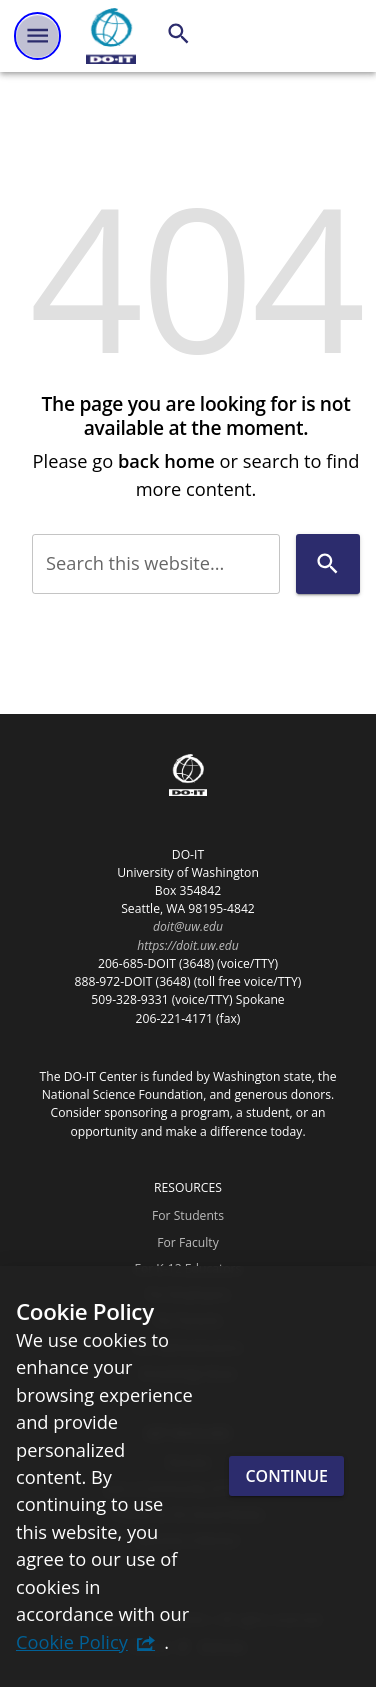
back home (166, 460)
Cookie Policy (72, 1641)
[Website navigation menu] (37, 35)
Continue (286, 1476)
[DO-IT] (111, 36)
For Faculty (188, 1242)
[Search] (178, 33)
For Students (188, 1215)
